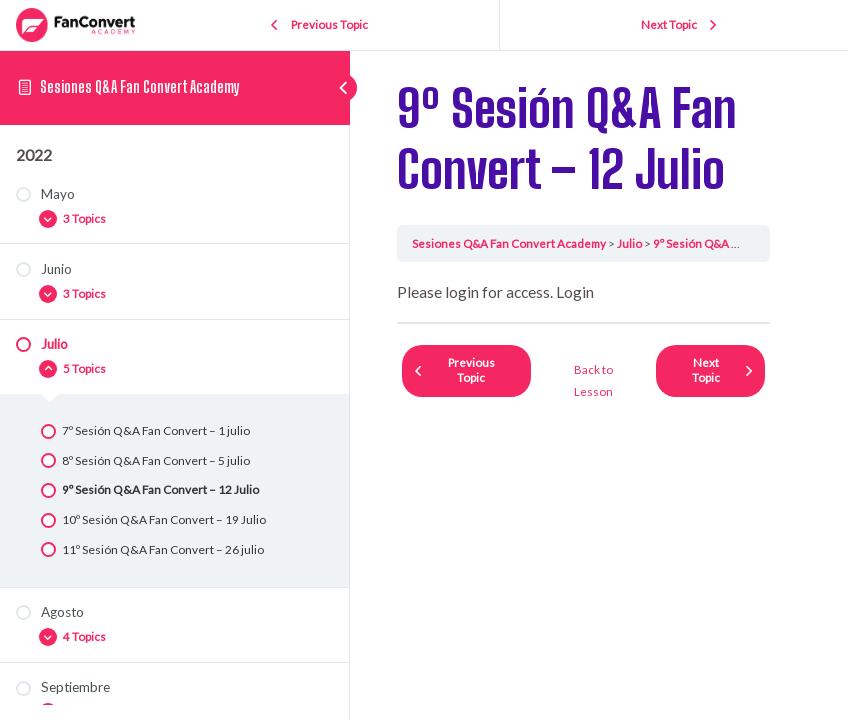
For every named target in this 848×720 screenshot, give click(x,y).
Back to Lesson (593, 380)
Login (575, 292)
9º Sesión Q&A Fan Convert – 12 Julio (750, 243)
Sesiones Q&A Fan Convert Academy (140, 87)
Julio (629, 243)
